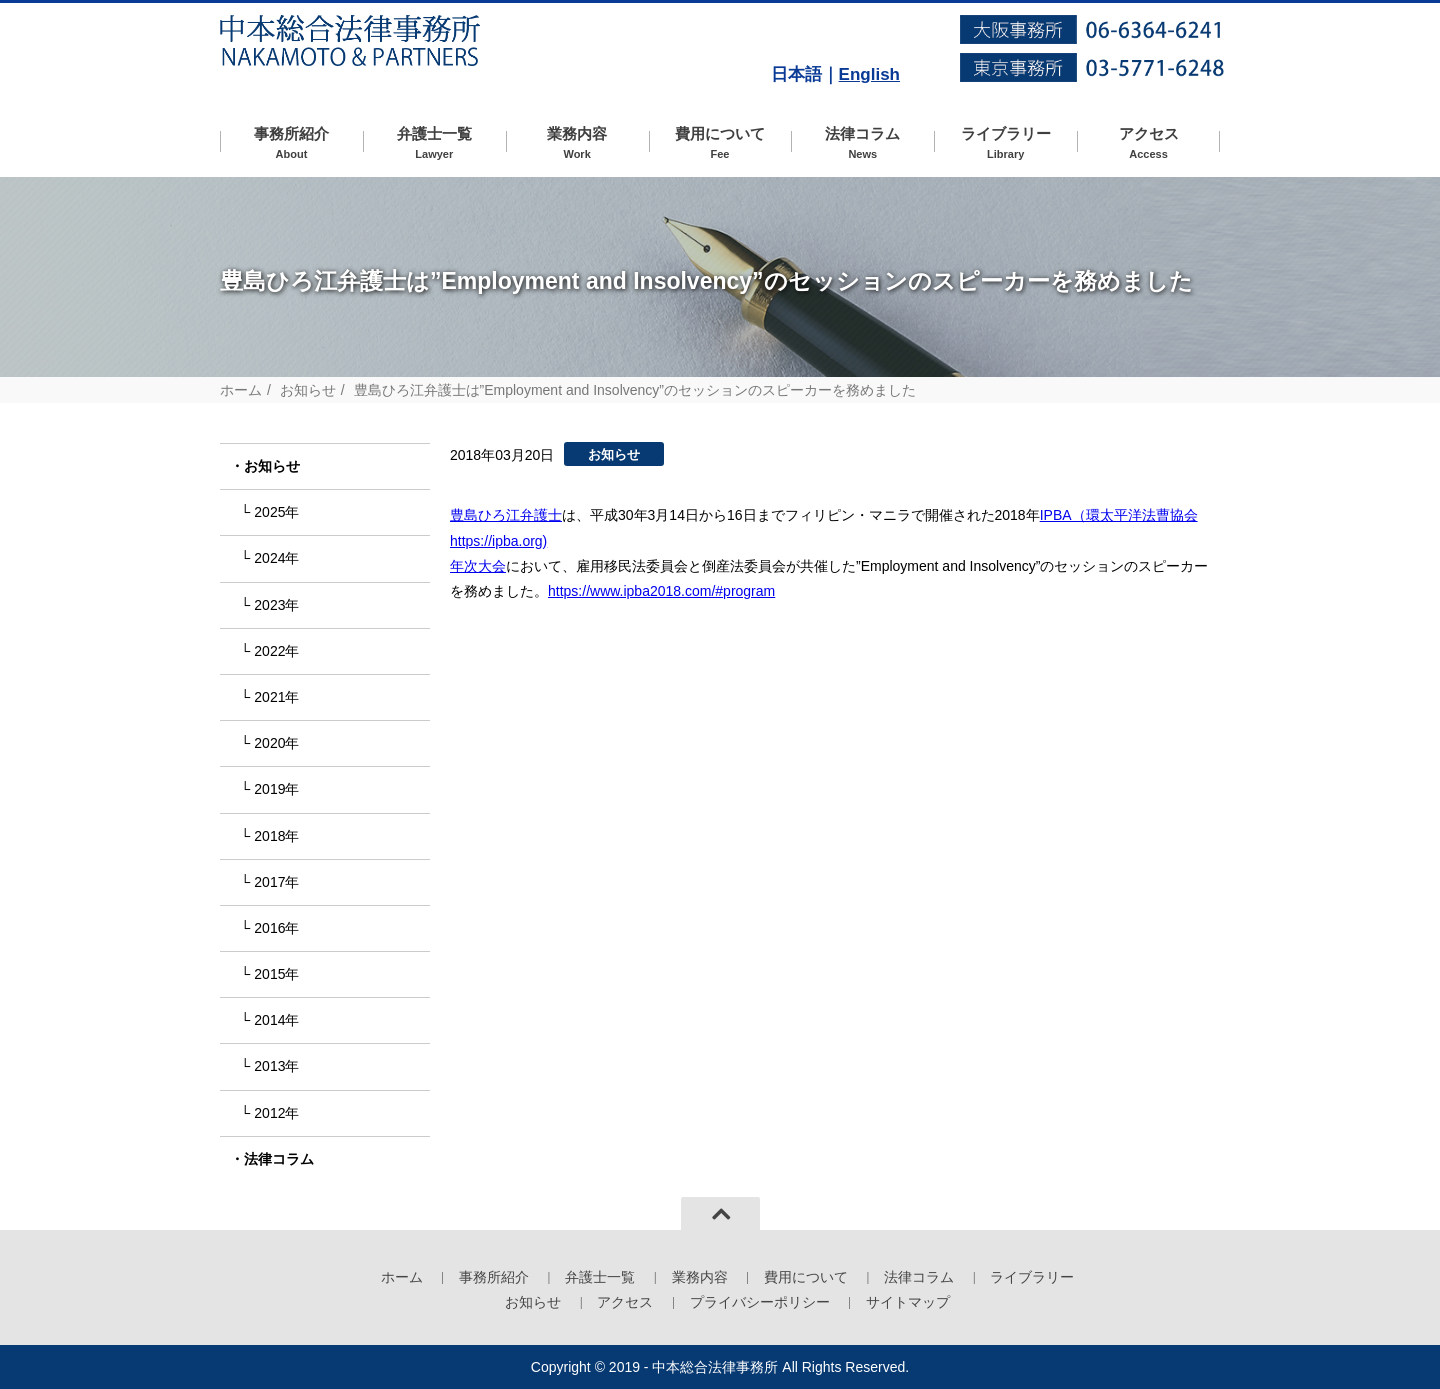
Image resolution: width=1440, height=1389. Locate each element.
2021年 (276, 697)
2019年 (276, 789)
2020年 (276, 743)
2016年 (276, 928)
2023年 (276, 605)
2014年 (276, 1020)
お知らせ (308, 390)
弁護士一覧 (434, 143)
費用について (720, 143)
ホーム (241, 390)
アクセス (1148, 143)
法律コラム (862, 143)
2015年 (276, 974)
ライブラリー (1005, 143)
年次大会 (478, 566)
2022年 (276, 651)
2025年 (276, 512)
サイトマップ (908, 1302)
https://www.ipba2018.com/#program (661, 591)
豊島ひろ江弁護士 (506, 515)
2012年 (276, 1113)
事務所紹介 (291, 143)
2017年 (276, 882)
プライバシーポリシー (760, 1302)
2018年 (276, 836)
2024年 (276, 558)
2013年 (276, 1066)
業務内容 (577, 143)
